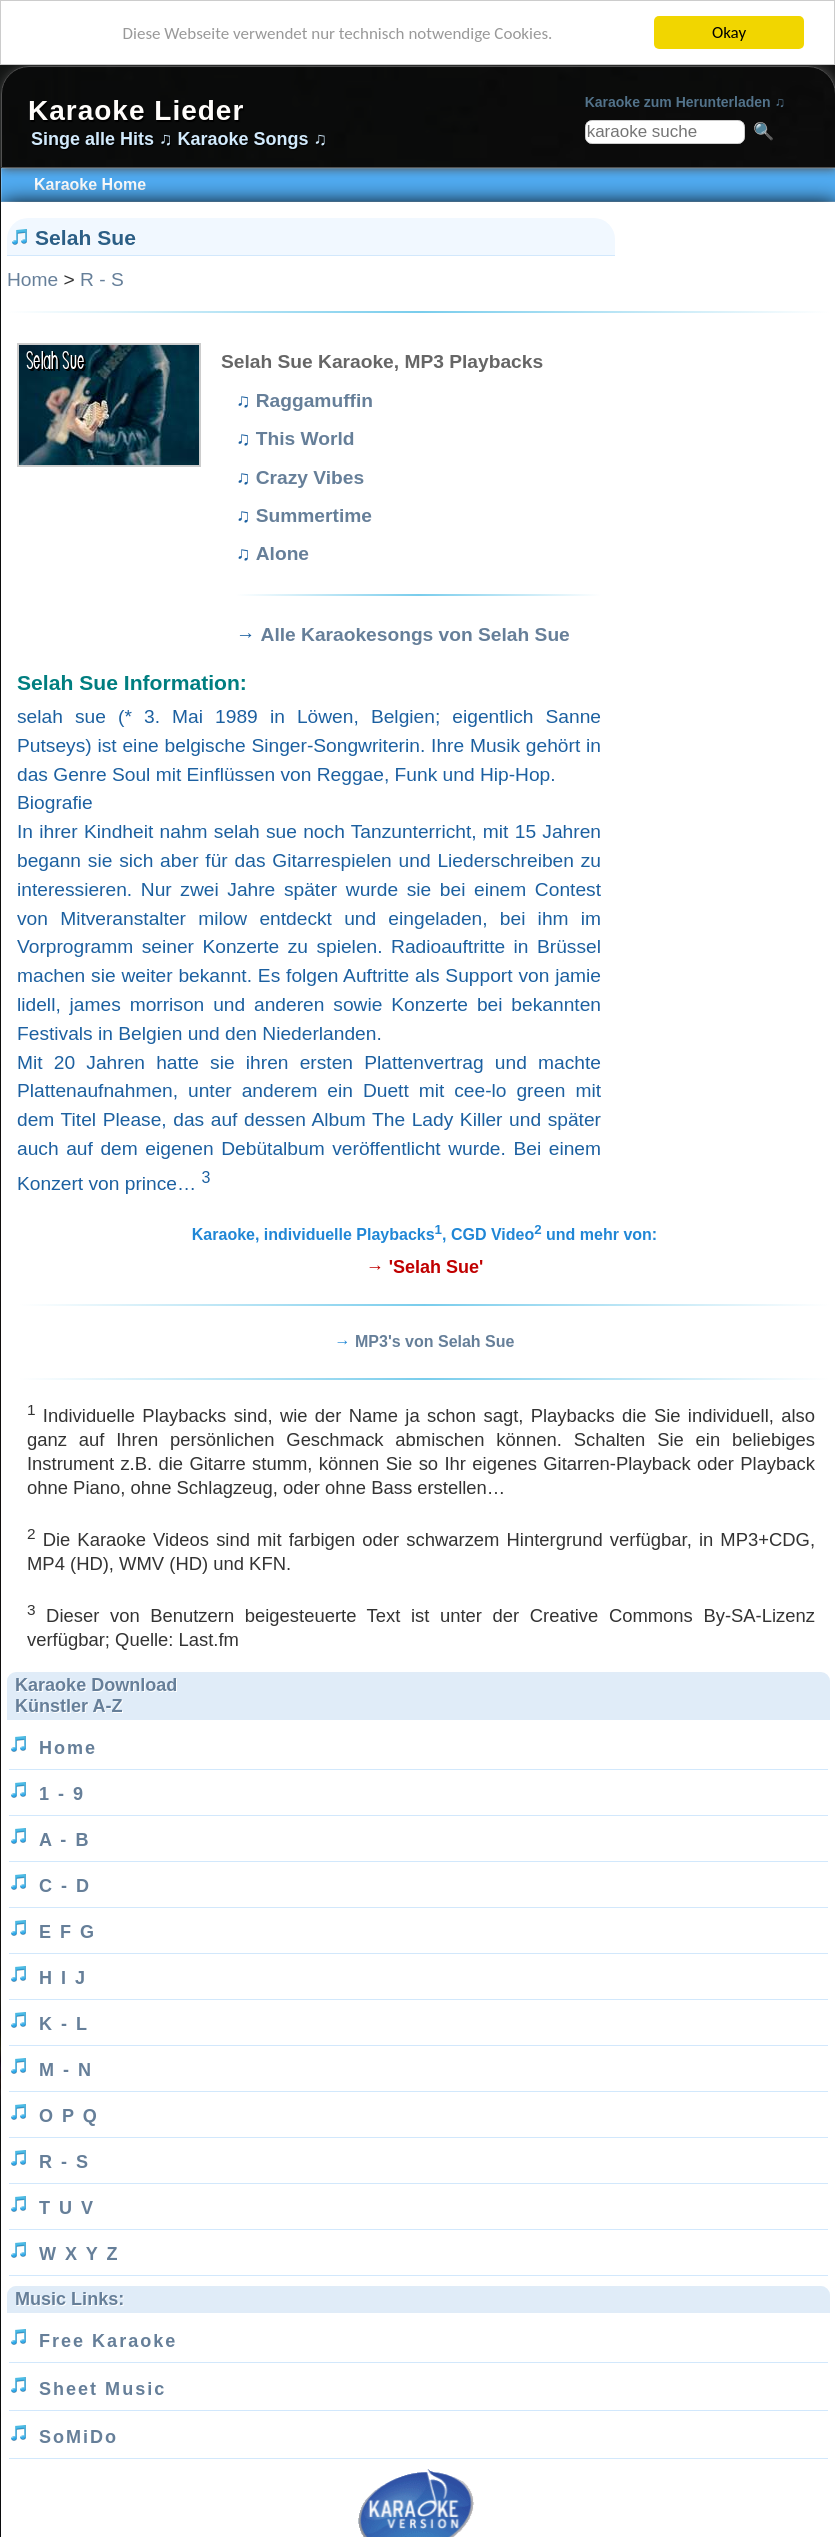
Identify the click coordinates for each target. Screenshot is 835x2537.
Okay (729, 32)
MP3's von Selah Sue (434, 1341)
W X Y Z (79, 2254)
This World (305, 438)
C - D (65, 1886)
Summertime (314, 515)
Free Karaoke (108, 2341)
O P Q (69, 2116)
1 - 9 (62, 1794)
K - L (64, 2024)
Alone (282, 553)
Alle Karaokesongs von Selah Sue (415, 634)
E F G (67, 1932)
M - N (66, 2070)
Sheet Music (102, 2389)
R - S (102, 279)
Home (32, 279)
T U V (67, 2208)
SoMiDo (78, 2437)
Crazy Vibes (310, 477)
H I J (63, 1978)
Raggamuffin (314, 400)
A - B (64, 1840)
